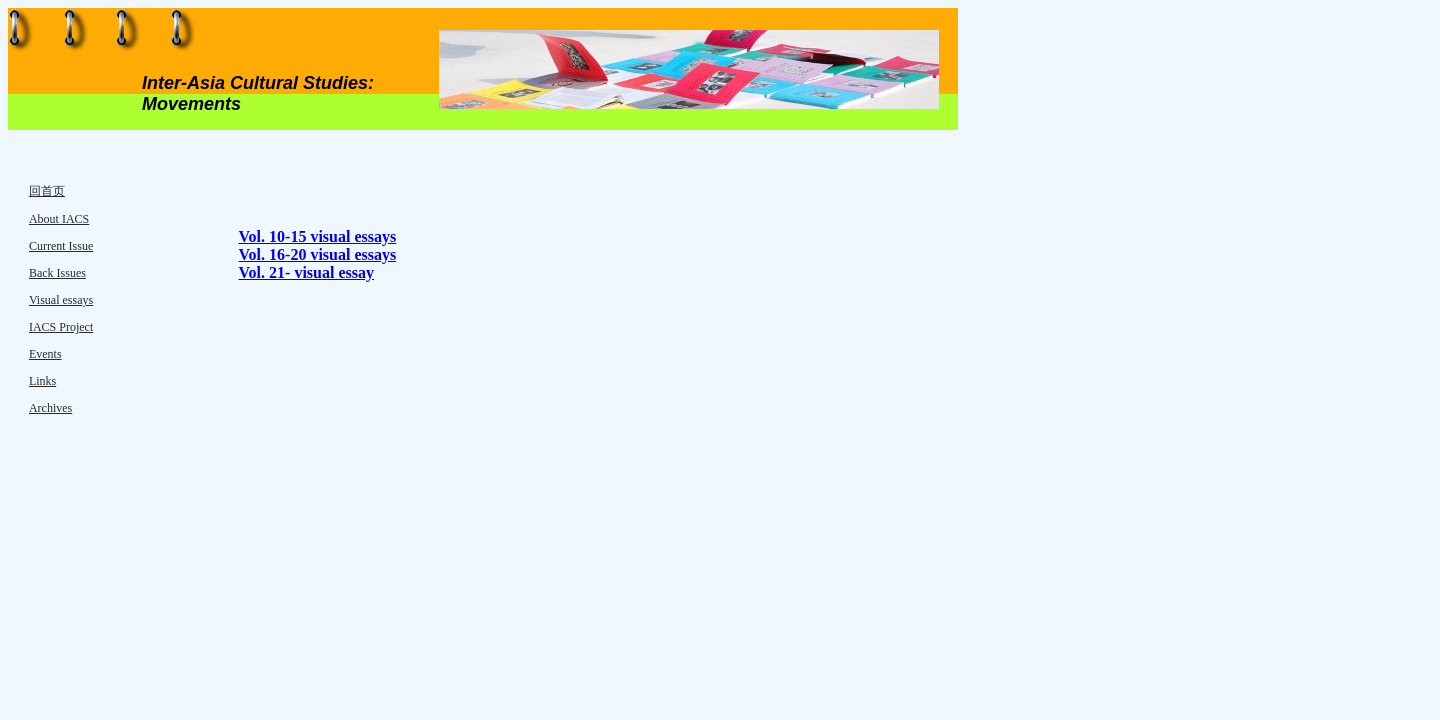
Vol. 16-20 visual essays (318, 254)
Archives (50, 408)
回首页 (47, 191)
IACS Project (61, 327)
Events (45, 354)
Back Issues (57, 273)
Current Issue (61, 246)
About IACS (59, 219)
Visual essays (61, 300)
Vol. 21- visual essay (306, 272)
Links (42, 381)
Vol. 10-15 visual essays (318, 236)
